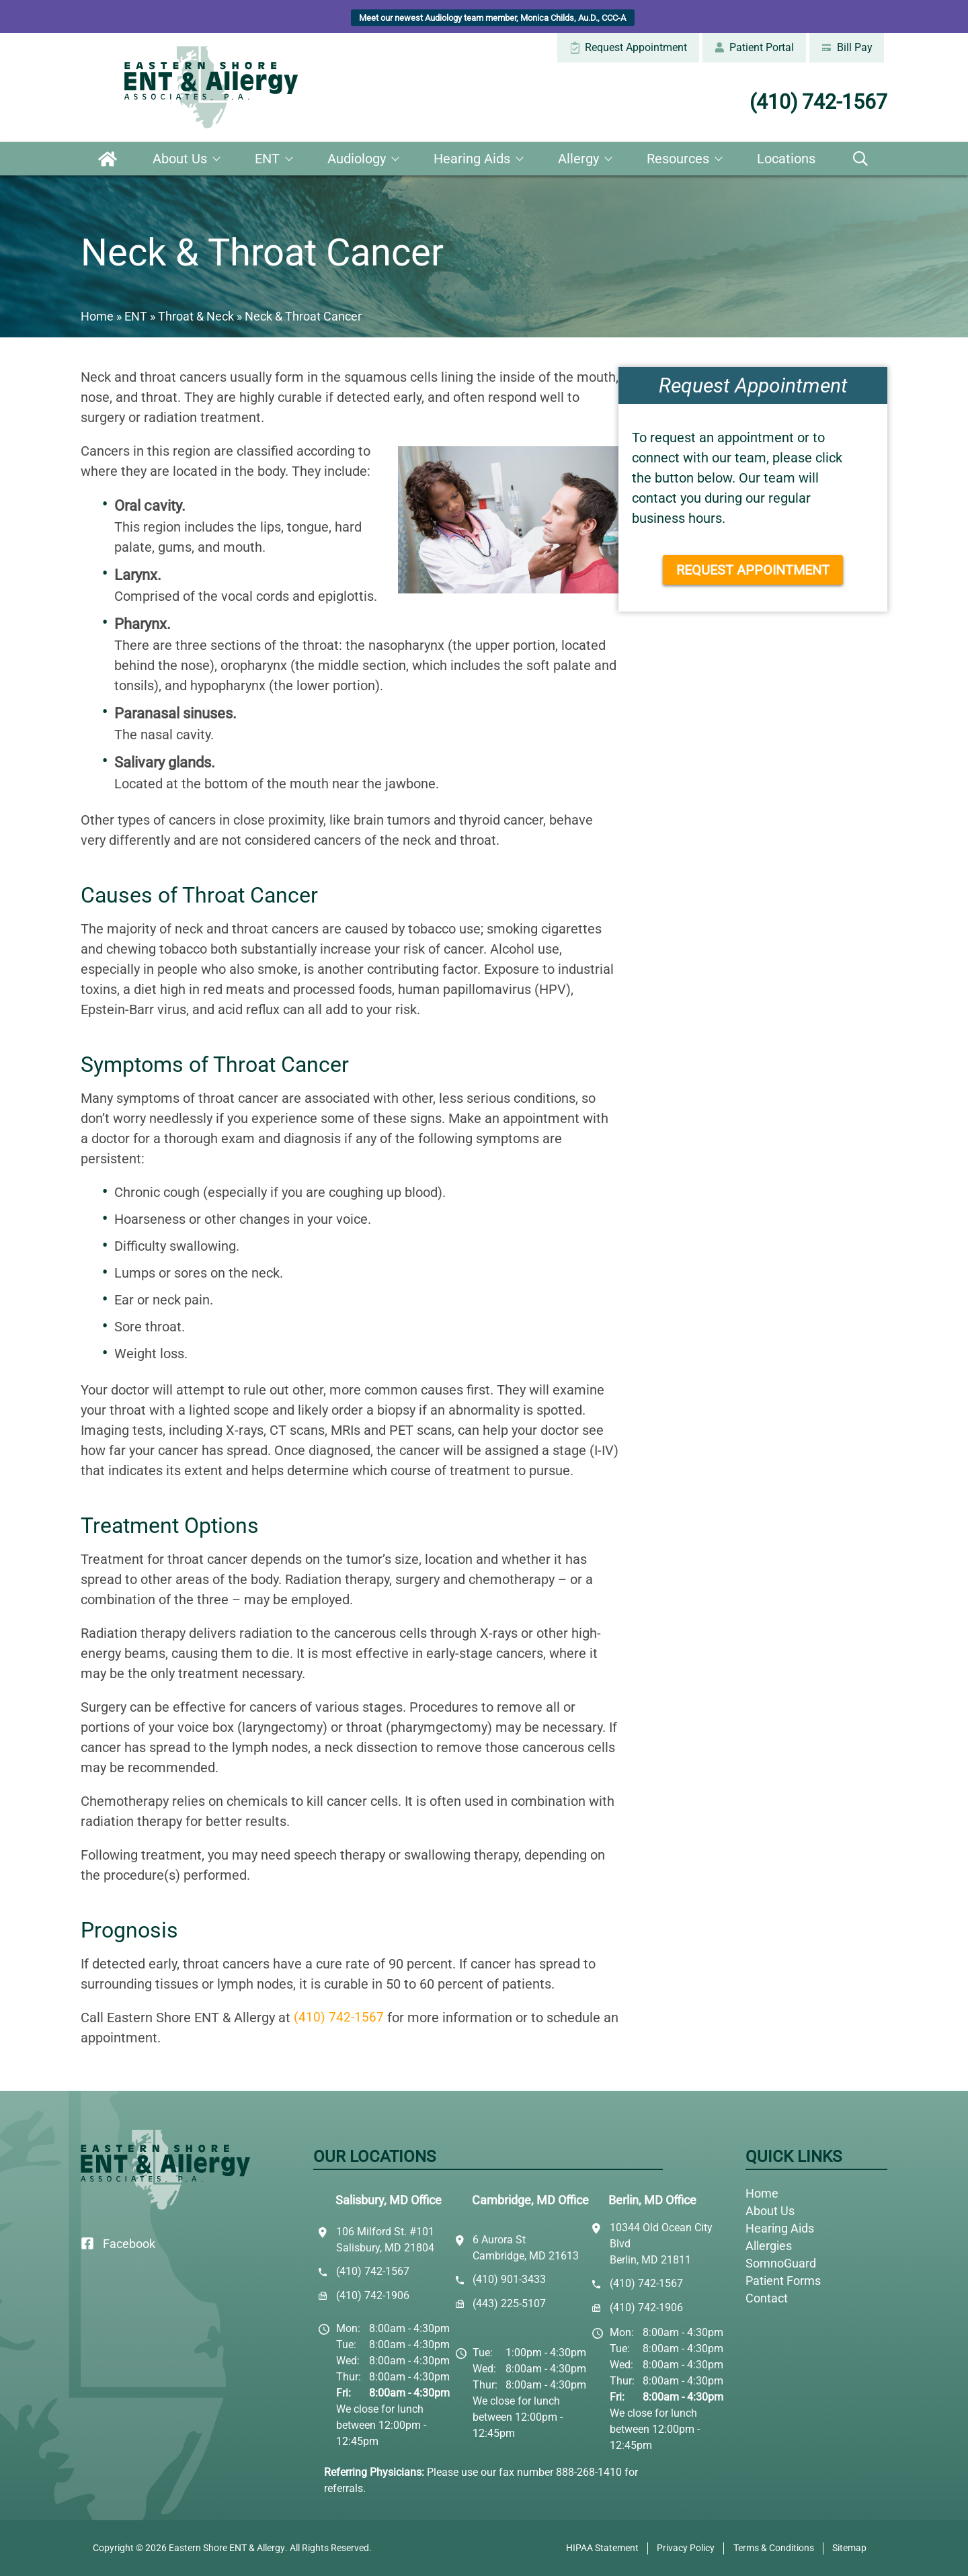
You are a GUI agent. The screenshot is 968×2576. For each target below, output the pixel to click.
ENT (267, 159)
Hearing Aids (472, 159)
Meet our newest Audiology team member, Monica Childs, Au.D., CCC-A (492, 18)
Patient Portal (754, 47)
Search (860, 158)
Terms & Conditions (773, 2547)
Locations (786, 159)
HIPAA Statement (602, 2547)
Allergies (768, 2246)
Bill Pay (846, 47)
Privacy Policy (686, 2547)
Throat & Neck (196, 316)
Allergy (578, 159)
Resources (678, 159)
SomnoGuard (780, 2263)
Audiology (356, 159)
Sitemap (849, 2547)
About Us (180, 159)
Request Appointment (628, 47)
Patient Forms (783, 2281)
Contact (766, 2298)
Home (107, 158)
